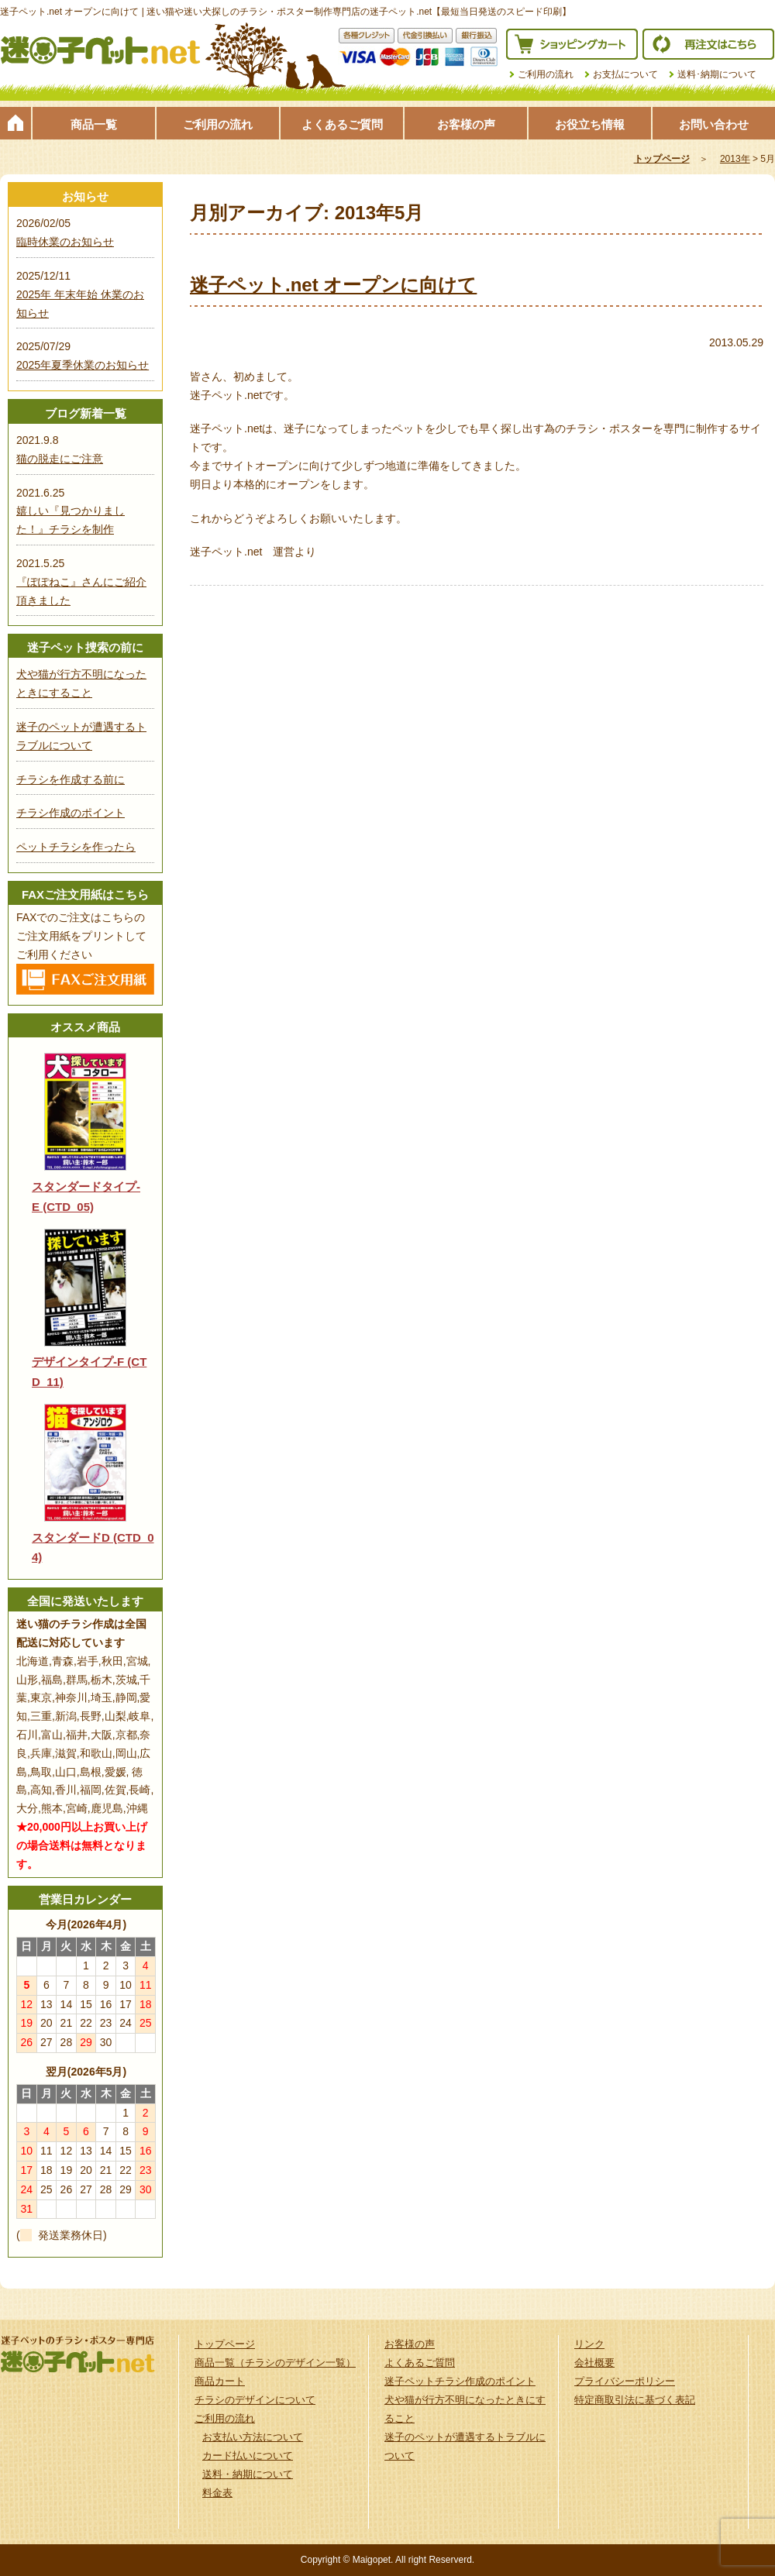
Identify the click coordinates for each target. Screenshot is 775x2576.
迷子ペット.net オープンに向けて (333, 284)
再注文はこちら (708, 44)
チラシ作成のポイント (70, 813)
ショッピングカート (572, 44)
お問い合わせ (714, 124)
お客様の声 (466, 124)
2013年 (735, 158)
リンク (589, 2344)
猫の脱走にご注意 (59, 458)
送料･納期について (716, 74)
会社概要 (594, 2362)
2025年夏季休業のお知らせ (82, 365)
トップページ (15, 123)
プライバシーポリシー (624, 2381)
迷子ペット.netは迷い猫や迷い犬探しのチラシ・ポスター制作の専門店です (101, 50)
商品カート (220, 2381)
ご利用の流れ (546, 74)
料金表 (217, 2493)
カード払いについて (247, 2455)
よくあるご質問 (342, 124)
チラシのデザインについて (255, 2400)
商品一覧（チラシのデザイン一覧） (275, 2362)
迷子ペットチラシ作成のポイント (460, 2381)
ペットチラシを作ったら (76, 847)
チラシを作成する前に (70, 779)
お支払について (625, 74)
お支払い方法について (252, 2437)
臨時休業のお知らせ (65, 242)
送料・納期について (247, 2474)
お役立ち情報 (590, 124)
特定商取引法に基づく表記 (634, 2400)
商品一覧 (94, 124)
